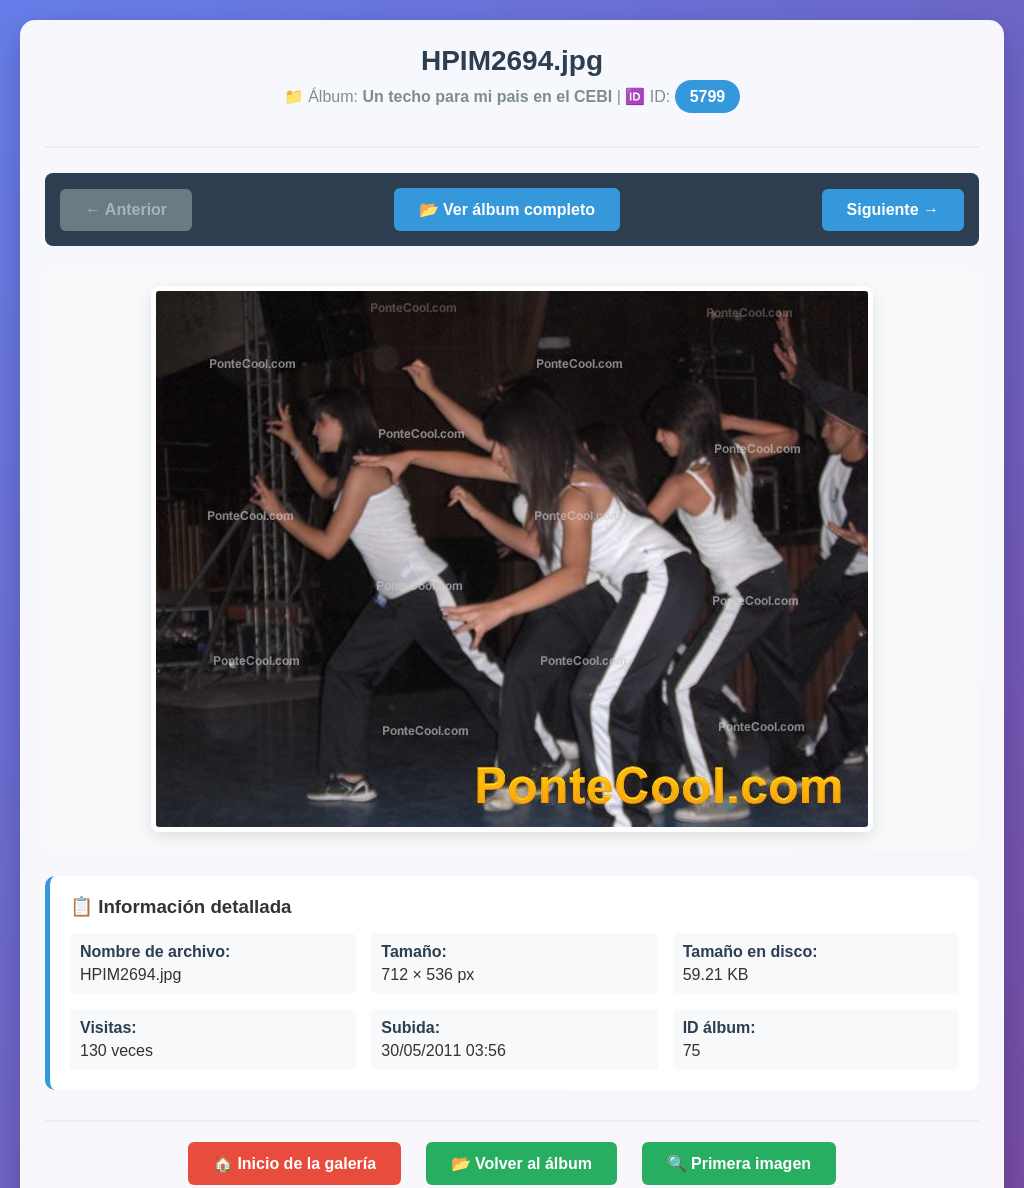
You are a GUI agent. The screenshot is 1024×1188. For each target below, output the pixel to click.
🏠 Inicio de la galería (294, 1163)
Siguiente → (893, 209)
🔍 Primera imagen (739, 1163)
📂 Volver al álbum (522, 1163)
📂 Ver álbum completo (507, 209)
